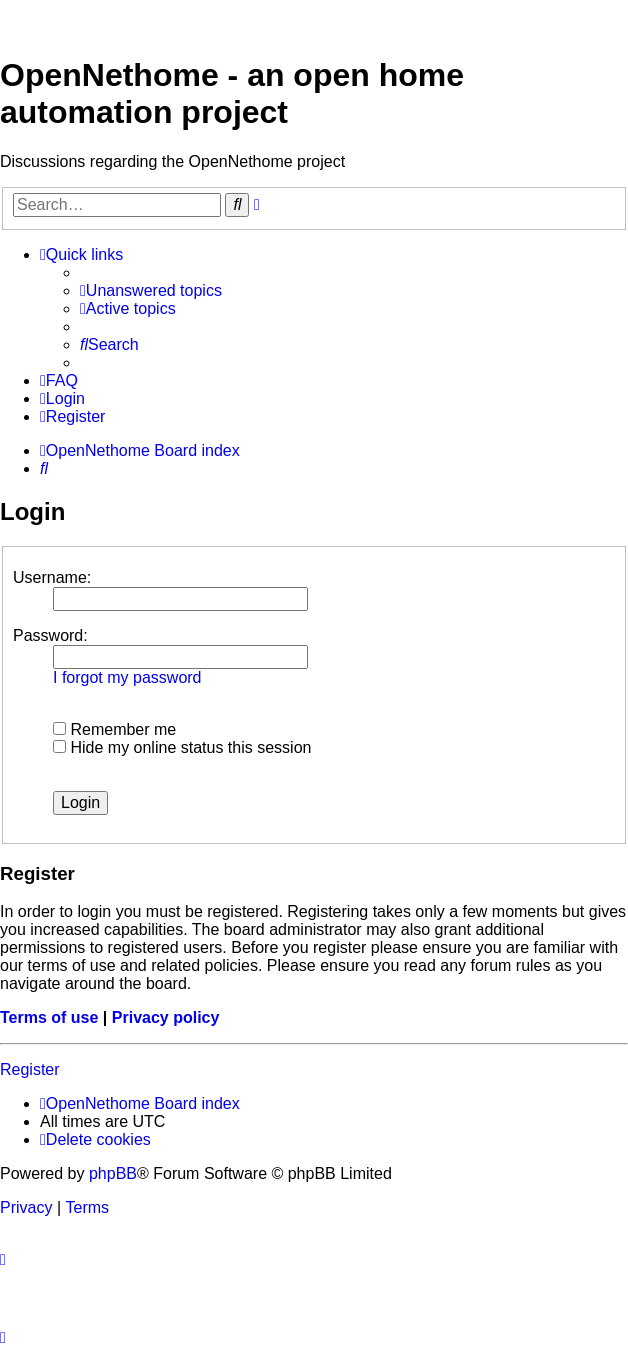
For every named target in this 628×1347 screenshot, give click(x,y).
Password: (50, 635)
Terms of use (49, 1017)
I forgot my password (127, 677)
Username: (52, 577)
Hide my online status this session (182, 747)
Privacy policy (166, 1017)
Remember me (114, 729)
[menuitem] (151, 291)
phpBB (113, 1173)
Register (30, 1069)
